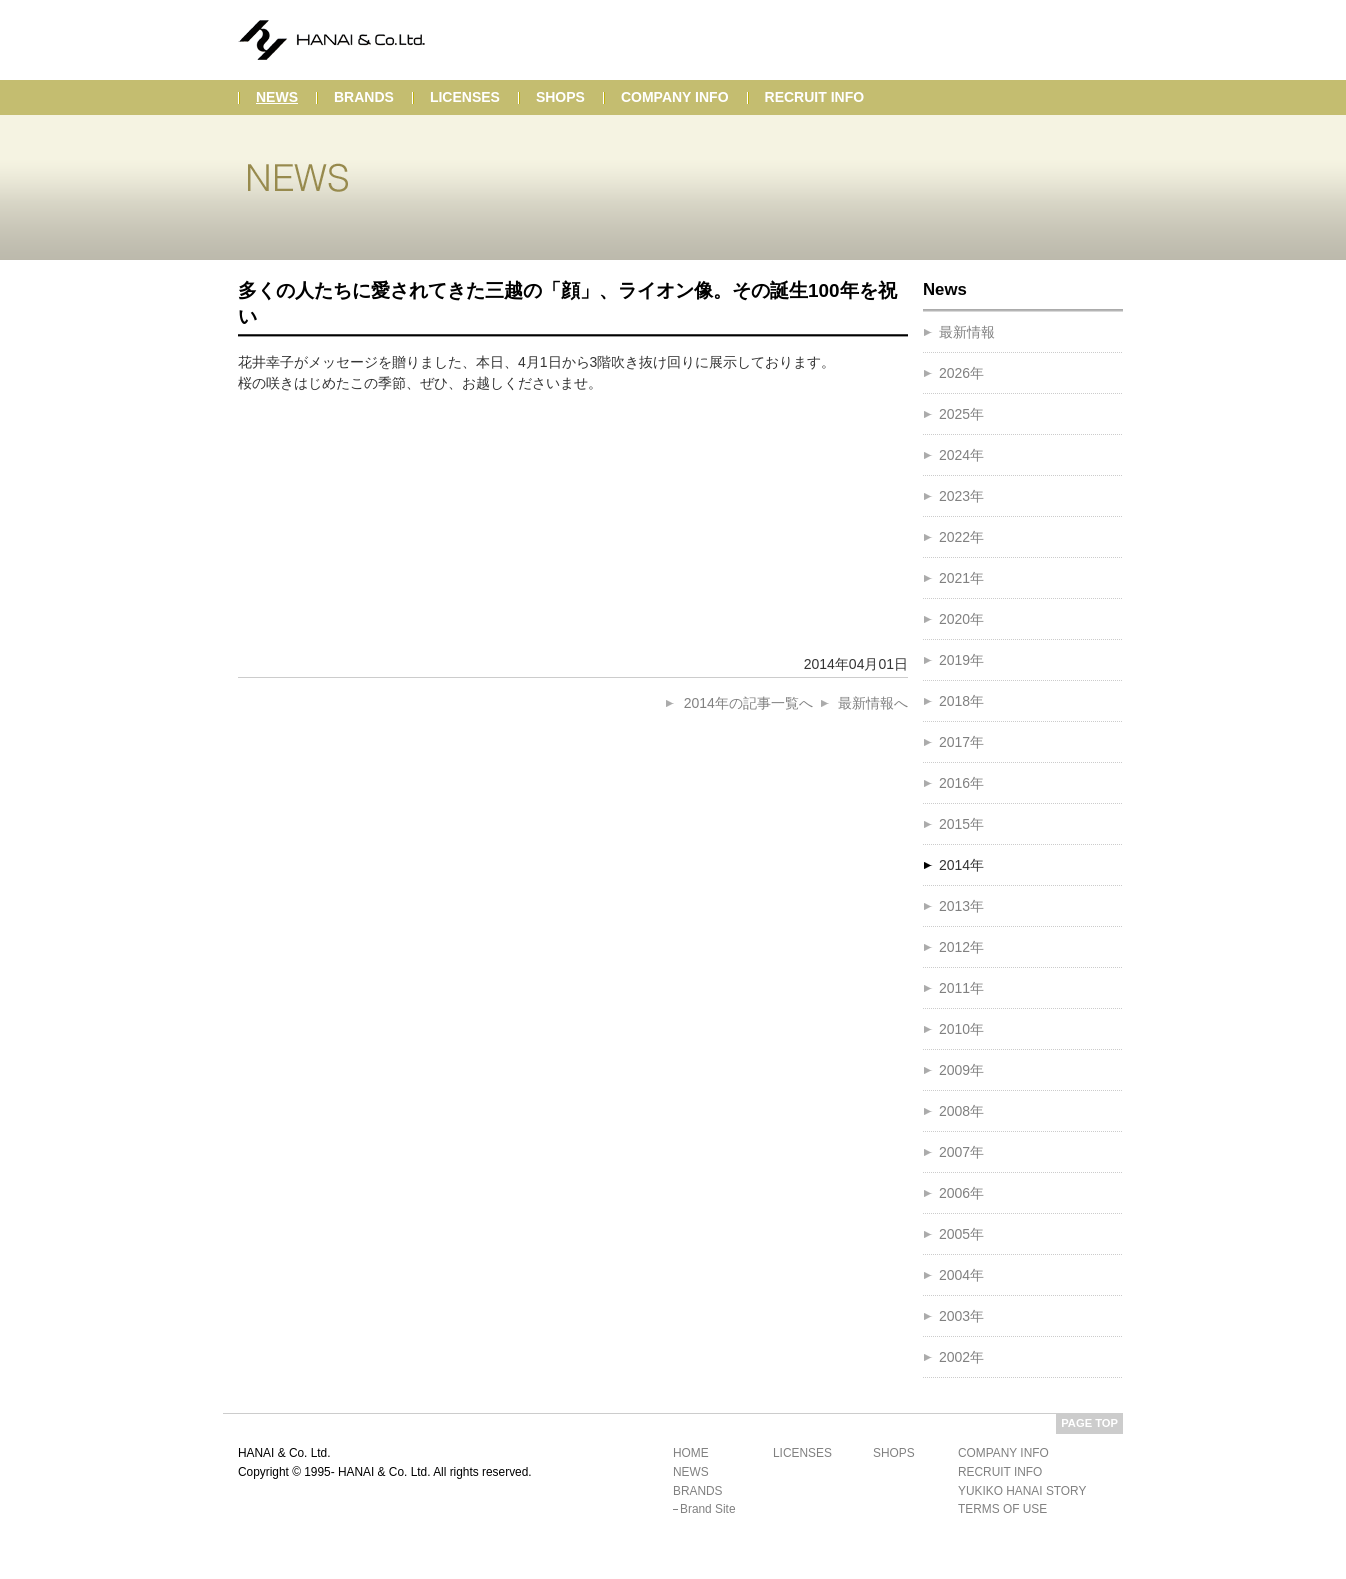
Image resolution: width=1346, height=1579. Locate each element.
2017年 (961, 742)
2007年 (961, 1152)
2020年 (961, 619)
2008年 (961, 1111)
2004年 (961, 1275)
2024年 (961, 455)
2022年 (961, 537)
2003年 (961, 1316)
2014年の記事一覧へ (748, 703)
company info (675, 97)
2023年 (961, 496)
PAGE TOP (1089, 1423)
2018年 (961, 701)
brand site (708, 1509)
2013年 (961, 906)
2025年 (961, 414)
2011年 (961, 988)
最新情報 (967, 332)
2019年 (961, 660)
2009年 (961, 1070)
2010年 (961, 1029)
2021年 (961, 578)
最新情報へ (873, 703)
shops (560, 97)
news (277, 97)
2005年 (961, 1234)
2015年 (961, 824)
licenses (465, 97)
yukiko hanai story (1022, 1491)
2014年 (961, 865)
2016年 (961, 783)
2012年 (961, 947)
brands (364, 97)
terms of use (1002, 1509)
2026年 (961, 373)
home (691, 1453)
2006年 (961, 1193)
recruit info (815, 97)
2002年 (961, 1357)
